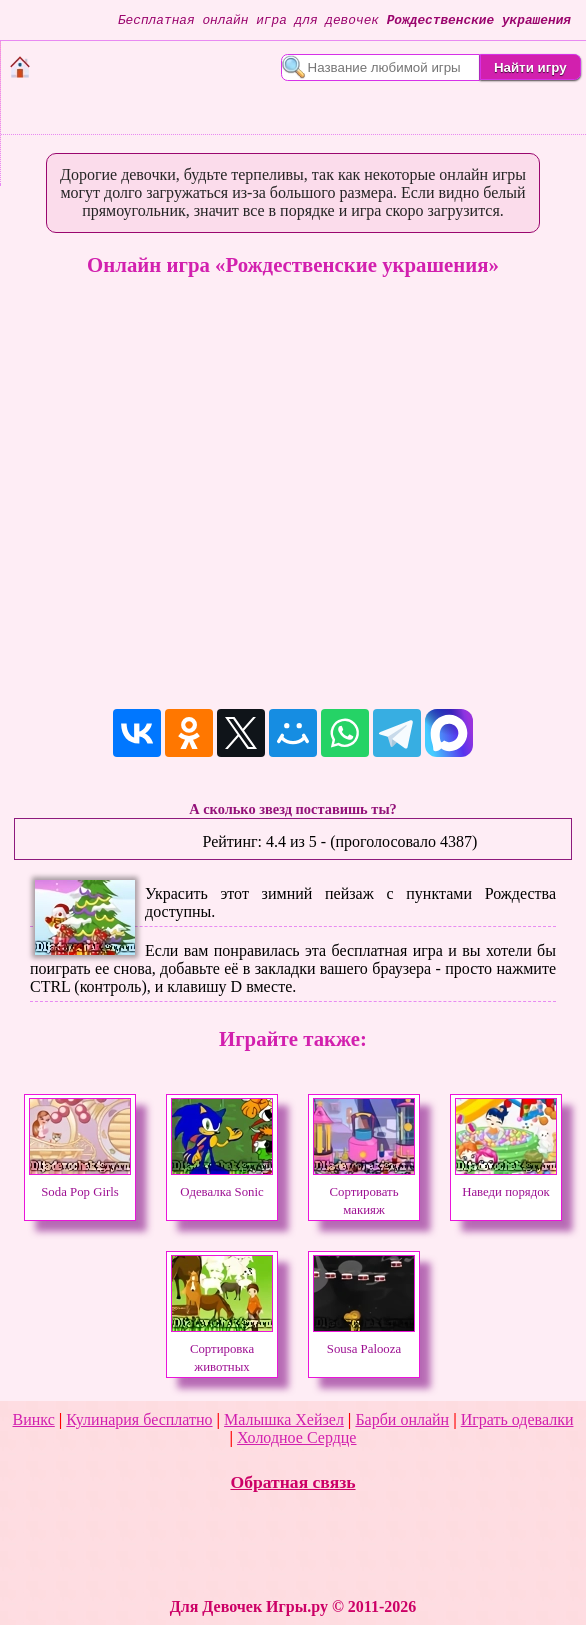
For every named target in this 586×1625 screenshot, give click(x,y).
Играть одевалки (517, 1419)
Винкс (34, 1419)
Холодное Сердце (296, 1437)
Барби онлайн (402, 1419)
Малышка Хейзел (284, 1419)
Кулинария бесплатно (139, 1419)
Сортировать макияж (364, 1192)
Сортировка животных (222, 1349)
